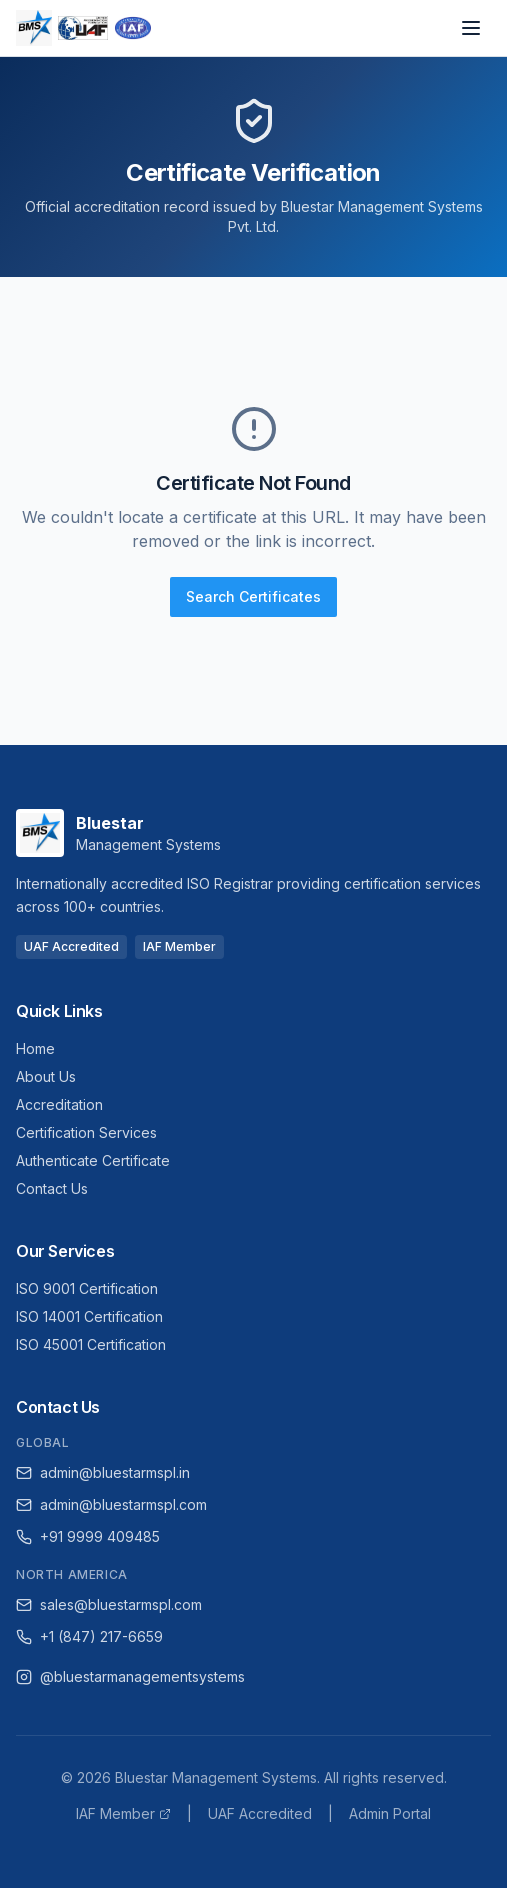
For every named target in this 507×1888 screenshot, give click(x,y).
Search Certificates (253, 596)
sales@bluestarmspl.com (109, 1604)
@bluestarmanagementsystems (130, 1676)
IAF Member (123, 1813)
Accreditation (59, 1104)
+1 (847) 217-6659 (89, 1636)
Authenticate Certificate (93, 1160)
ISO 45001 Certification (91, 1344)
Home (35, 1048)
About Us (46, 1076)
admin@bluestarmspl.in (103, 1472)
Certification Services (86, 1132)
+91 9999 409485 (88, 1536)
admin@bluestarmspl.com (111, 1504)
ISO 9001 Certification (87, 1288)
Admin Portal (390, 1813)
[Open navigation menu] (471, 28)
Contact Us (52, 1188)
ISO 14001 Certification (89, 1316)
